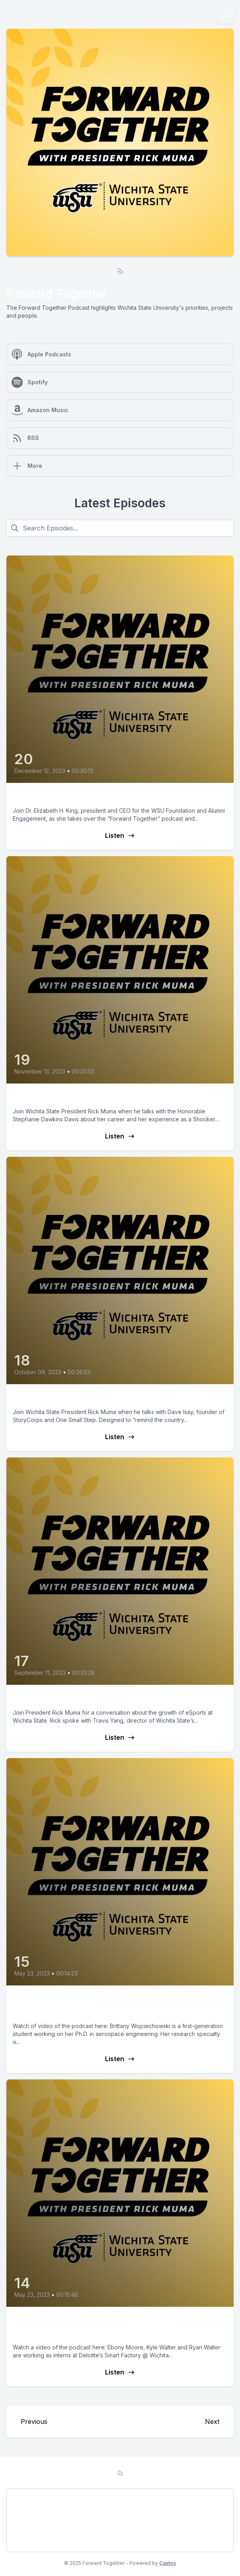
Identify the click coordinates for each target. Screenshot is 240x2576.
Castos (167, 2563)
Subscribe (28, 2541)
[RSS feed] (120, 271)
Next (212, 2421)
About (22, 2520)
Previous (34, 2421)
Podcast (25, 2499)
